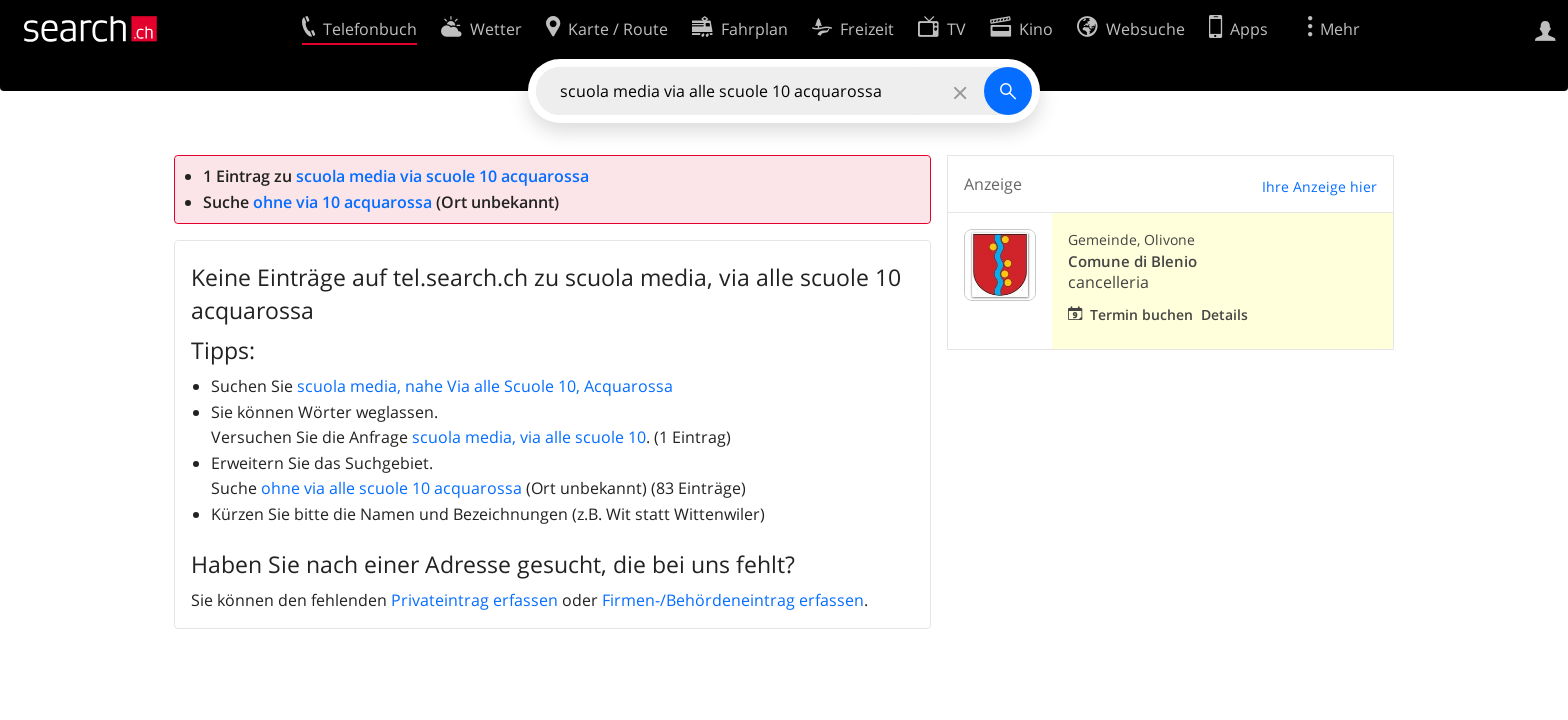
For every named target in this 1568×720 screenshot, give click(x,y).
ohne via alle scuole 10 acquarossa (391, 488)
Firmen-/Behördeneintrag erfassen (733, 600)
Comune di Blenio (1132, 261)
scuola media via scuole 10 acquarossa (442, 176)
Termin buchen (1141, 314)
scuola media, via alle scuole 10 (529, 437)
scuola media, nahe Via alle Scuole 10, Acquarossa (485, 386)
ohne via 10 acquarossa (342, 202)
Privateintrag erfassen (474, 600)
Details (1224, 314)
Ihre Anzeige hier (1319, 186)
